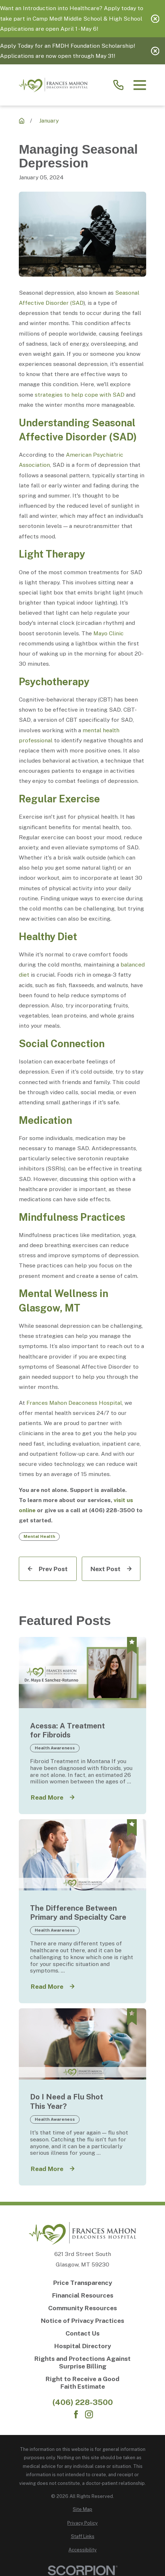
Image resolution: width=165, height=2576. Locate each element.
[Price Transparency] (82, 2282)
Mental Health (39, 1536)
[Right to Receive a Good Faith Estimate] (82, 2382)
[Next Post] (111, 1569)
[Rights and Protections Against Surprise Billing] (82, 2362)
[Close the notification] (155, 18)
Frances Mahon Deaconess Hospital (74, 1402)
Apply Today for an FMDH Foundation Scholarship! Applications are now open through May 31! (67, 50)
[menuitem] (82, 2509)
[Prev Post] (48, 1569)
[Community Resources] (82, 2308)
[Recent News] (22, 121)
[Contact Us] (82, 2333)
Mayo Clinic (108, 633)
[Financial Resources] (82, 2295)
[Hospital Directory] (82, 2346)
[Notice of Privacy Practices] (82, 2320)
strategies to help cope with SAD (79, 394)
